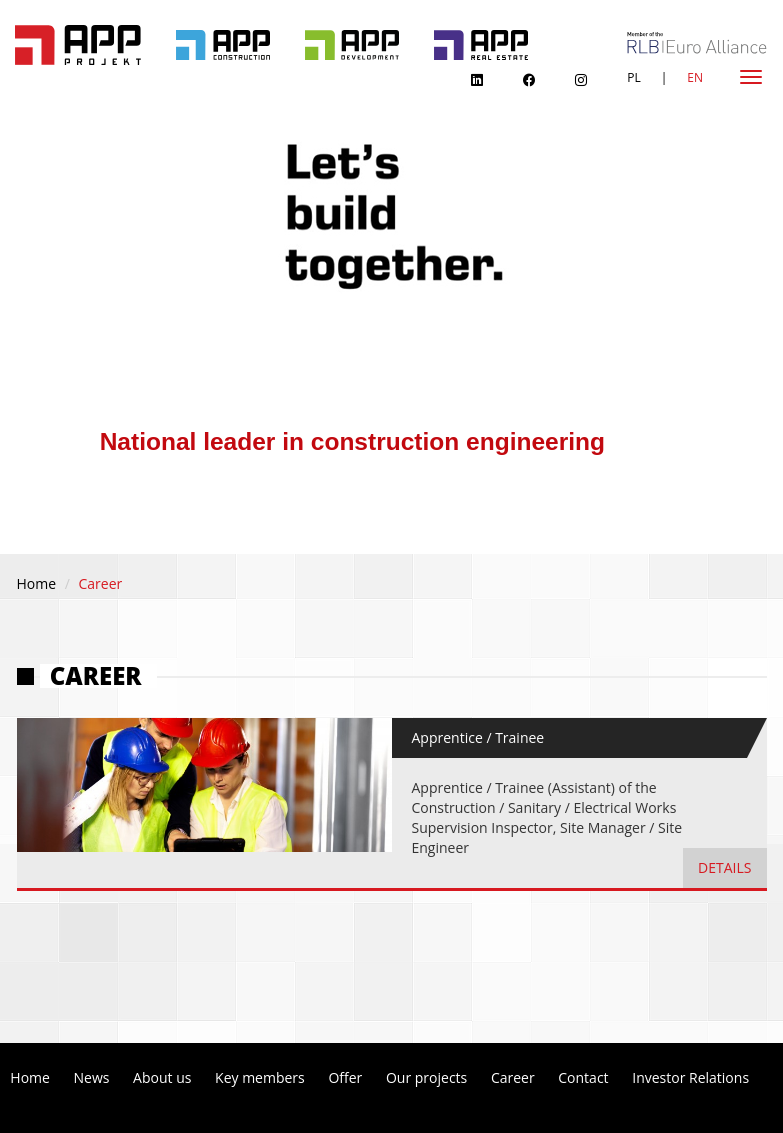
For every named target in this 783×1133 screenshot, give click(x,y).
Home (37, 583)
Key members (260, 1077)
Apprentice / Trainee (478, 737)
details (724, 867)
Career (513, 1077)
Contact (583, 1077)
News (92, 1077)
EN (695, 77)
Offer (345, 1077)
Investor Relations (690, 1077)
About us (162, 1077)
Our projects (426, 1077)
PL (633, 77)
